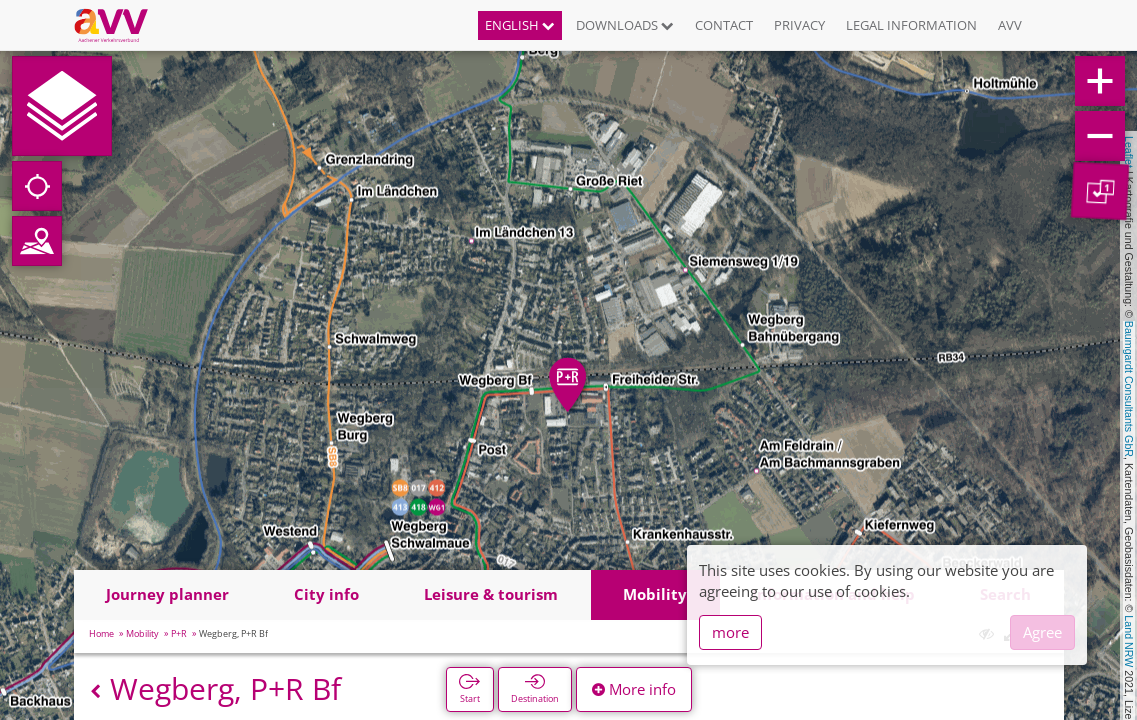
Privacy (799, 25)
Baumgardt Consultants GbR (1129, 389)
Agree (1042, 632)
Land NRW (1129, 641)
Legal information (911, 25)
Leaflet (1129, 152)
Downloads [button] (625, 25)
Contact (724, 25)
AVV (1010, 25)
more (730, 632)
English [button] (520, 25)
